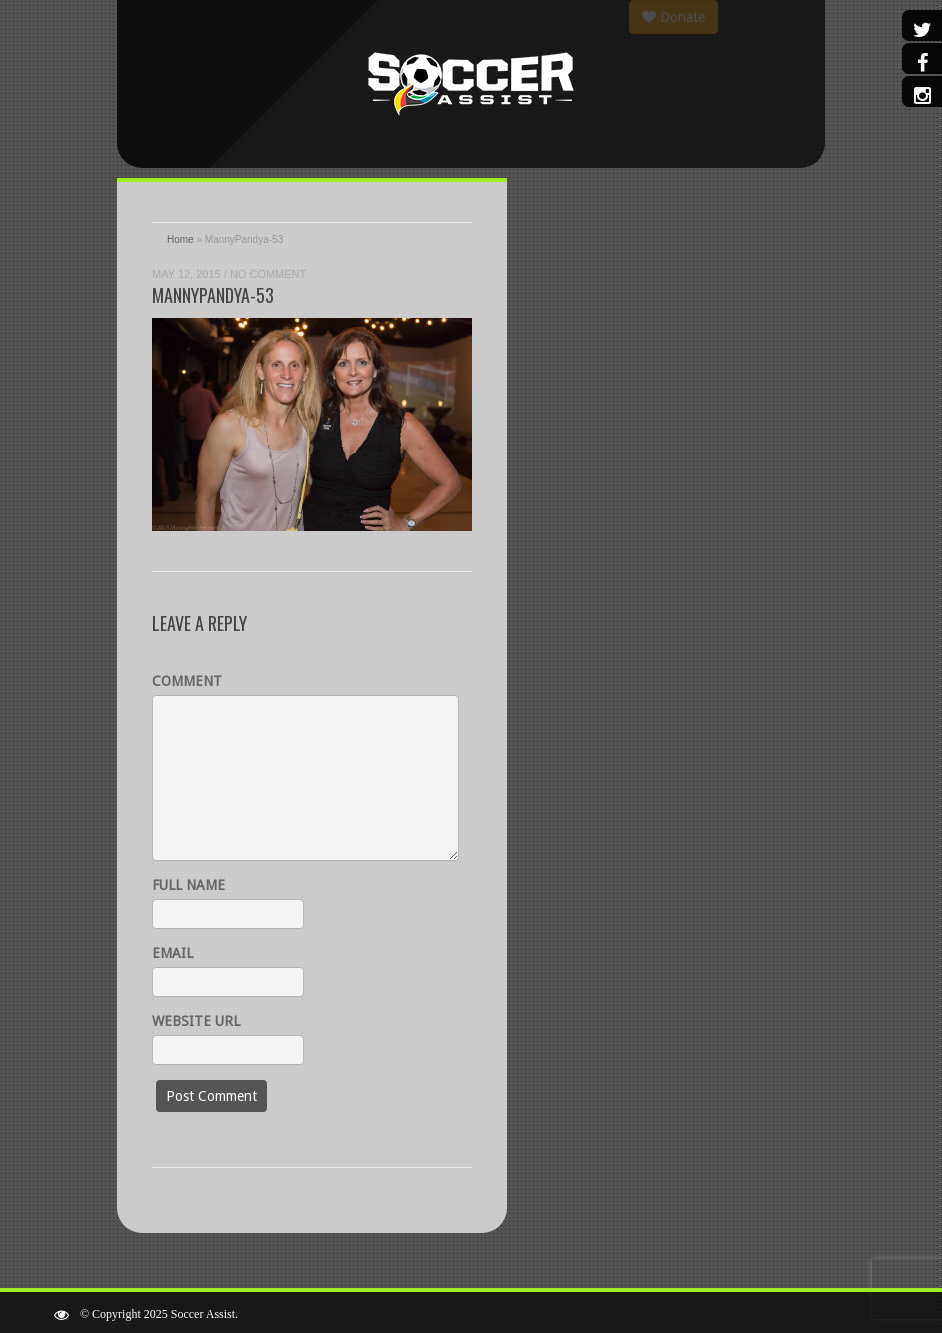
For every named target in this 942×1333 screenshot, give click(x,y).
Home (180, 239)
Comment (187, 681)
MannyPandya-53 (213, 295)
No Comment (268, 274)
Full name (188, 885)
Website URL (196, 1021)
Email (172, 953)
